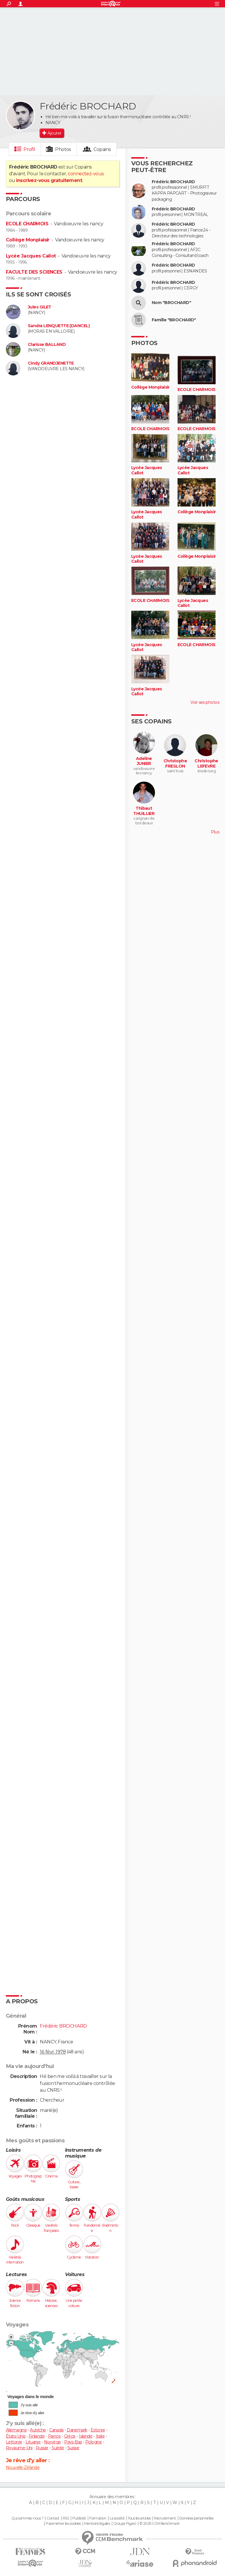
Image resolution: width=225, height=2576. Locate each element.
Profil (29, 149)
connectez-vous (86, 173)
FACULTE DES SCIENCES (34, 272)
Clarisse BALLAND (47, 344)
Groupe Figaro (124, 2524)
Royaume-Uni (19, 2447)
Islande (85, 2436)
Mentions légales (97, 2524)
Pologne (93, 2442)
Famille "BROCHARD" (174, 320)
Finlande (37, 2436)
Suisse (73, 2447)
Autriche (38, 2430)
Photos (63, 149)
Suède (58, 2447)
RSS (66, 2518)
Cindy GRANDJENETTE (51, 363)
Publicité (79, 2518)
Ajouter (54, 133)
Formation (97, 2518)
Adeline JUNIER (144, 761)
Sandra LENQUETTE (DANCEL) (59, 325)
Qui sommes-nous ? (27, 2518)
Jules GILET (39, 307)
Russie (42, 2447)
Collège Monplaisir (28, 240)
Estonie (98, 2430)
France (54, 2436)
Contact (53, 2518)
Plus (215, 832)
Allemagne (16, 2430)
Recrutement (165, 2518)
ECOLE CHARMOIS (27, 223)
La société (117, 2518)
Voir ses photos (204, 702)
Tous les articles (139, 2518)
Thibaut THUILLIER (143, 811)
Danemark (77, 2430)
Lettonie (14, 2442)
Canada (56, 2430)
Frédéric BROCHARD (173, 181)
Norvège (52, 2442)
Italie (100, 2436)
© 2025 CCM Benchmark (159, 2524)
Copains (102, 149)
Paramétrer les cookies (63, 2524)
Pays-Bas (73, 2442)
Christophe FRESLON (175, 763)
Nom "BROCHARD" (171, 302)
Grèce (70, 2436)
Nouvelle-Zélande (23, 2467)
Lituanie (33, 2442)
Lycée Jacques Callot (31, 256)
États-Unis (15, 2436)
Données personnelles (196, 2518)
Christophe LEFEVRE (206, 763)
